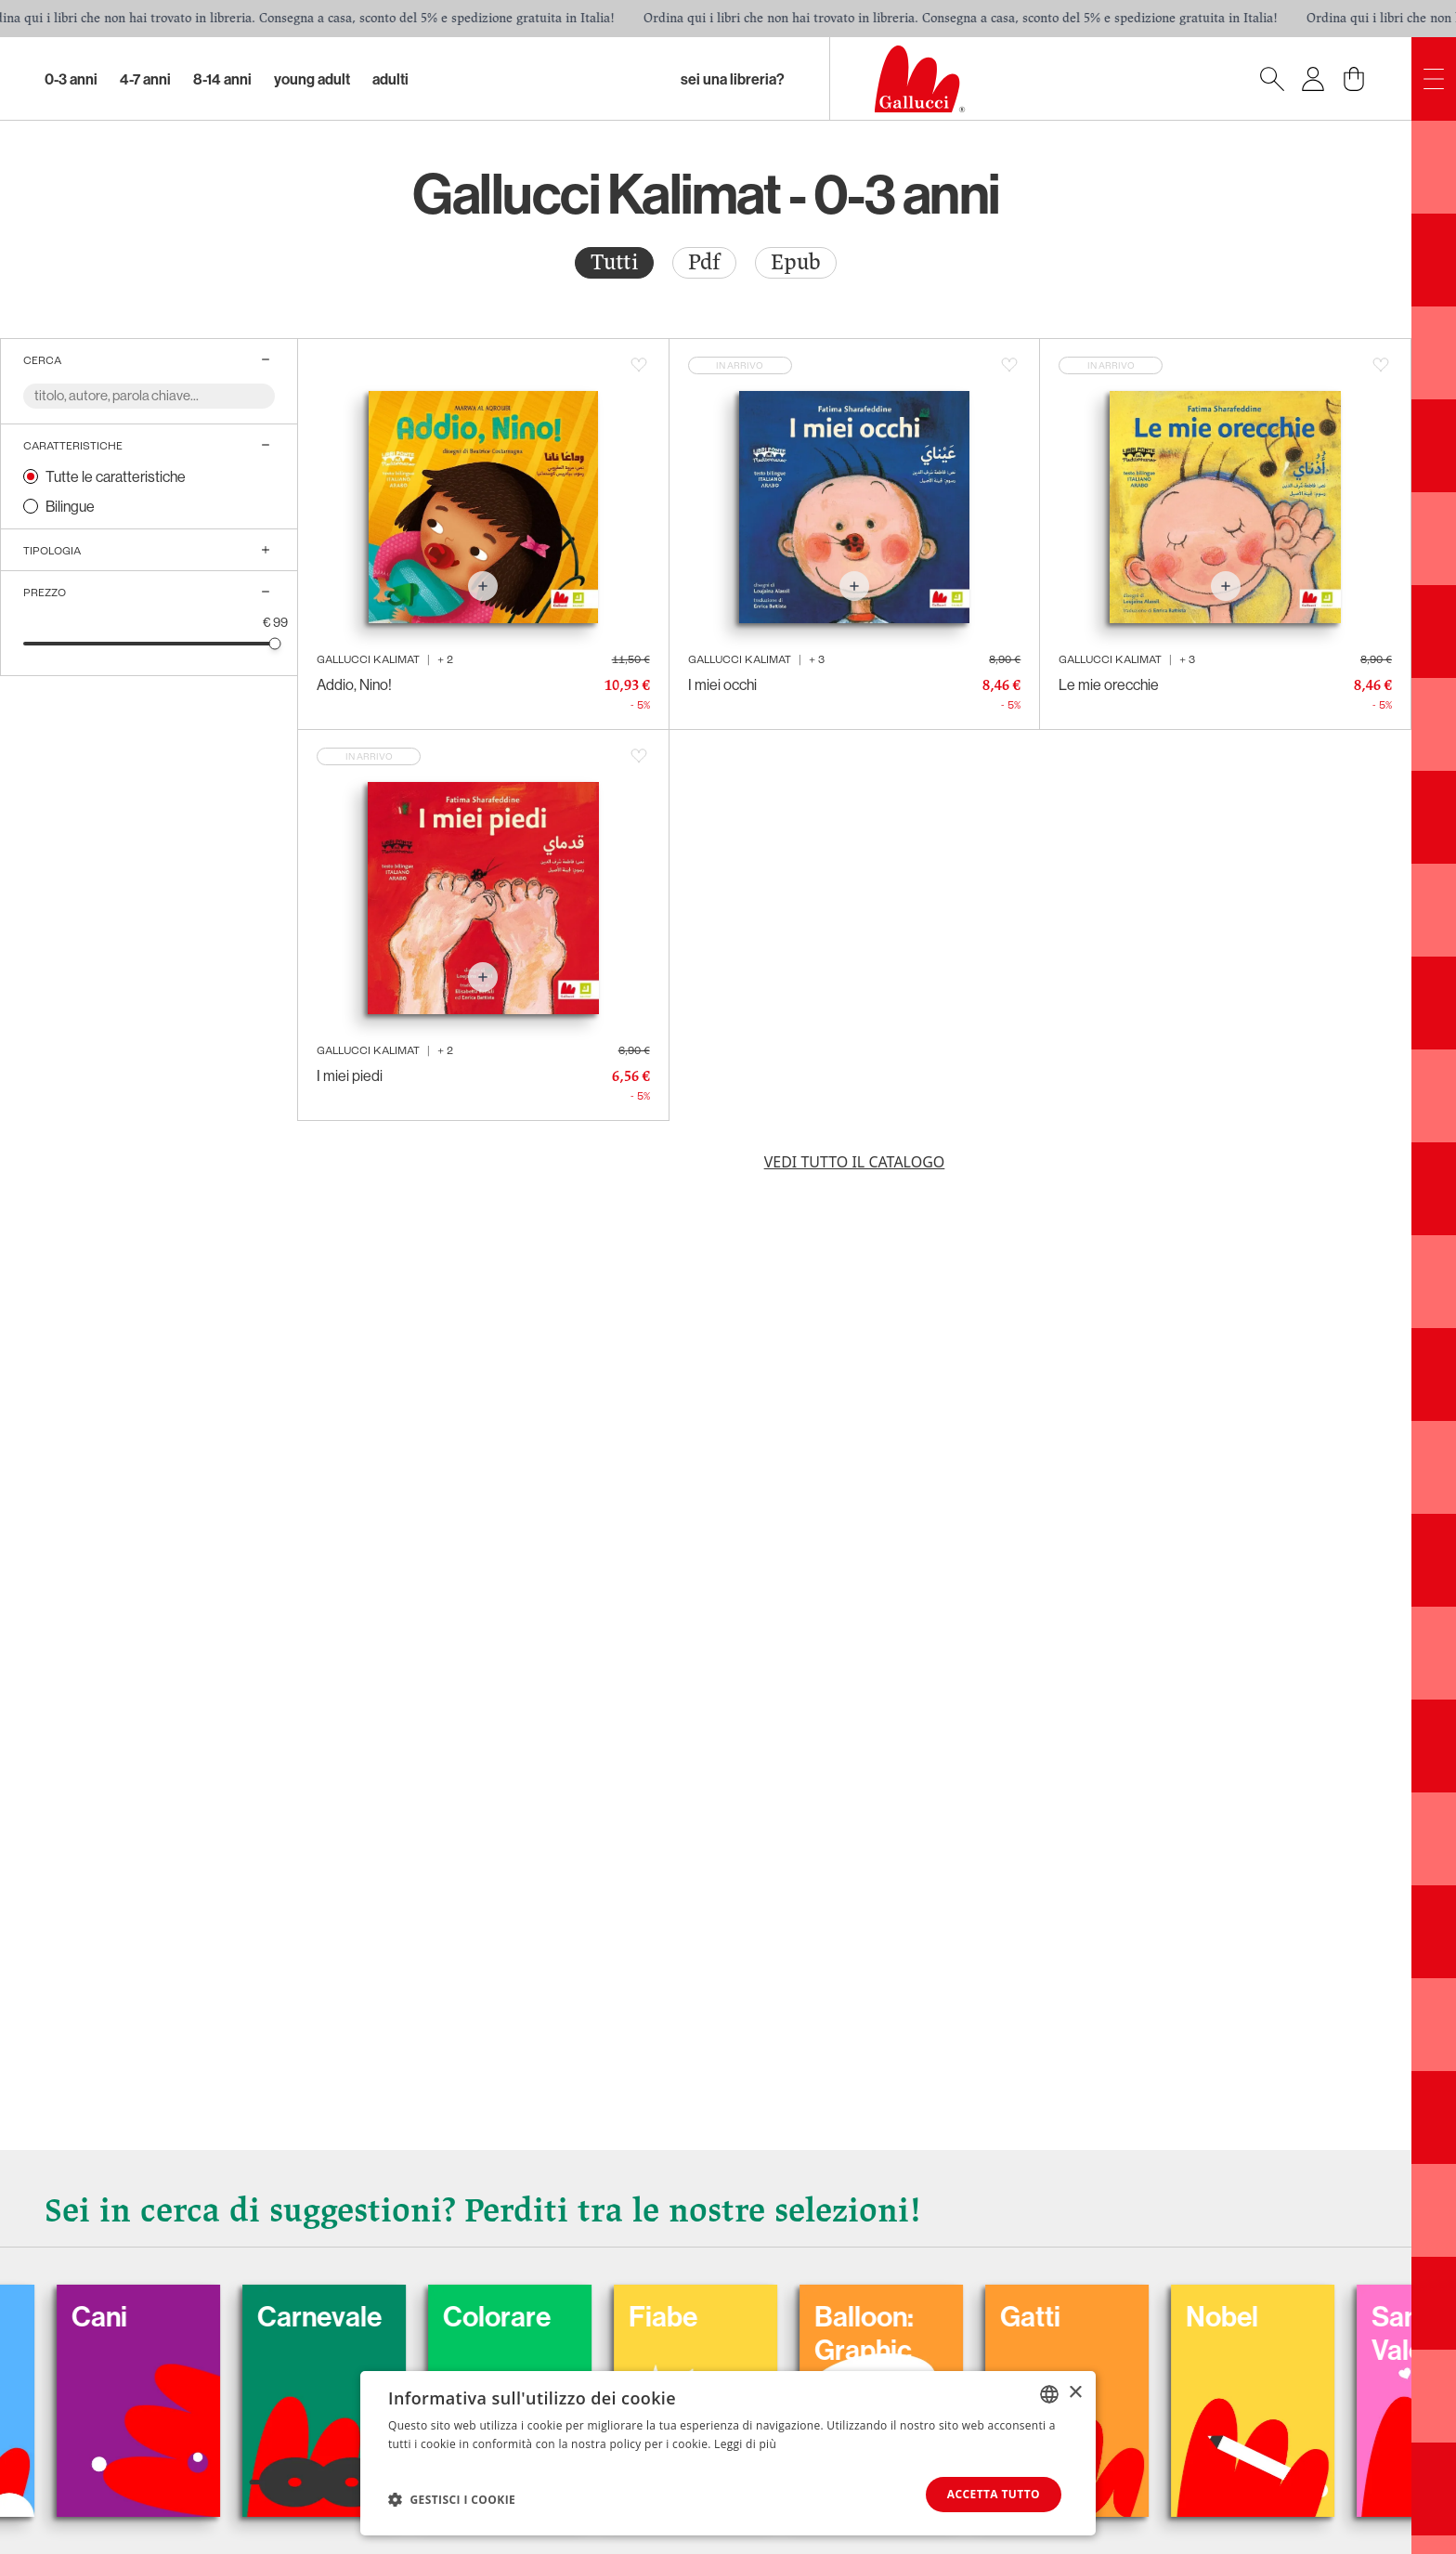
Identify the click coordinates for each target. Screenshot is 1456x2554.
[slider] (275, 643)
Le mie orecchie (1109, 684)
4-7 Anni (145, 79)
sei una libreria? (733, 79)
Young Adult (312, 79)
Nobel (1251, 2316)
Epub (796, 262)
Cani (128, 2316)
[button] (451, 2499)
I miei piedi (350, 1075)
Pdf (704, 262)
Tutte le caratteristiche (116, 476)
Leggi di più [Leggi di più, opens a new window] (745, 2444)
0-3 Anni (71, 79)
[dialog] (728, 2453)
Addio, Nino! (354, 684)
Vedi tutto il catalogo (854, 1162)
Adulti (390, 79)
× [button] (1075, 2393)
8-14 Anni (222, 79)
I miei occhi (722, 684)
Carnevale (348, 2316)
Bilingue (70, 506)
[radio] (614, 263)
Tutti (614, 262)
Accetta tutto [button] (993, 2494)
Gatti (1059, 2316)
